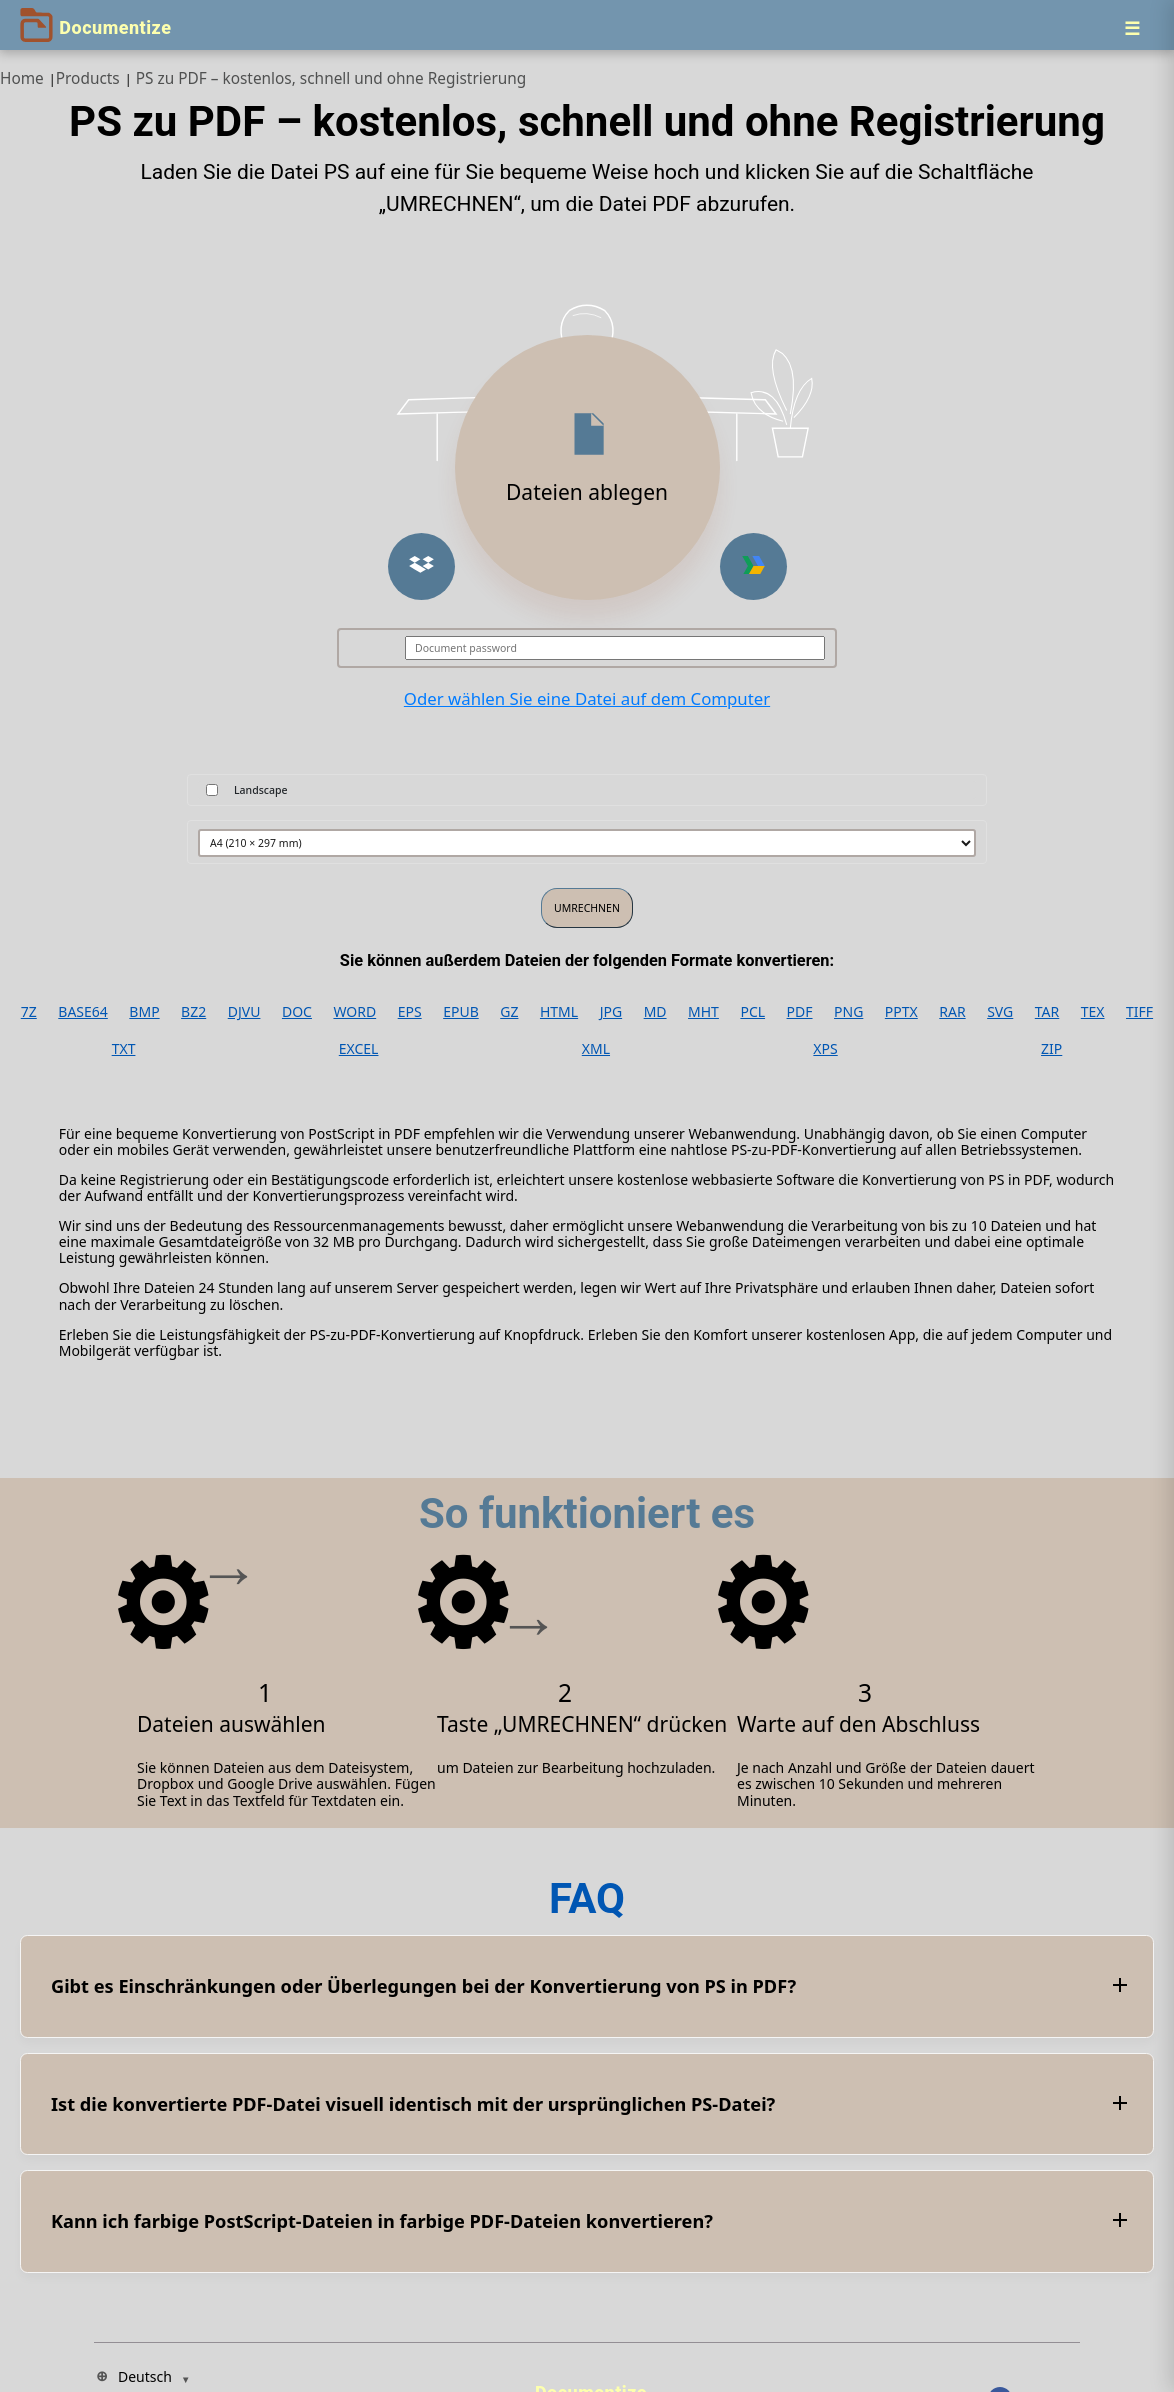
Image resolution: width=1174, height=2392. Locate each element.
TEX (1093, 1012)
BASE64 (83, 1012)
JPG (611, 1012)
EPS (410, 1012)
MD (655, 1012)
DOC (297, 1012)
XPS (825, 1049)
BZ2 (193, 1012)
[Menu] (1132, 28)
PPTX (901, 1012)
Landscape (261, 790)
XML (596, 1049)
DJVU (244, 1012)
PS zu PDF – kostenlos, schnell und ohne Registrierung (331, 78)
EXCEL (359, 1049)
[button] (421, 566)
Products (88, 78)
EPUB (461, 1012)
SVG (1000, 1012)
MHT (703, 1012)
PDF (800, 1012)
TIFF (1139, 1012)
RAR (952, 1012)
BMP (144, 1012)
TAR (1047, 1012)
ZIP (1051, 1049)
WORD (354, 1012)
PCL (752, 1012)
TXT (124, 1049)
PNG (848, 1012)
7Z (29, 1012)
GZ (509, 1012)
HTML (559, 1012)
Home (22, 78)
